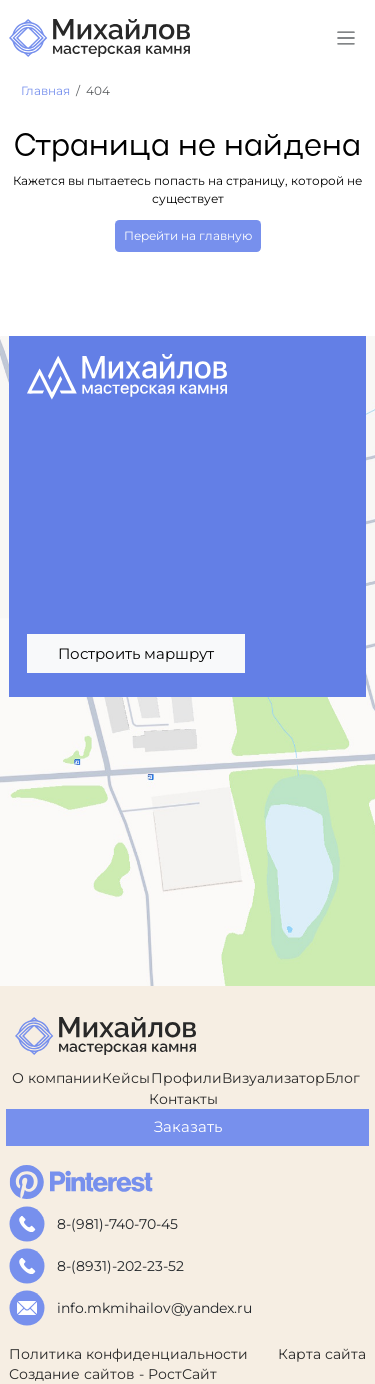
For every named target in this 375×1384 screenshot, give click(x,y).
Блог (342, 1078)
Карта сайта (322, 1354)
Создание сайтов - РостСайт (113, 1374)
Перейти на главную (188, 235)
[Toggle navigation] (346, 38)
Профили (186, 1078)
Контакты (183, 1099)
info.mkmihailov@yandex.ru (154, 1308)
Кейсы (126, 1078)
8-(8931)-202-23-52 (120, 1266)
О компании (57, 1078)
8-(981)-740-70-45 (117, 1224)
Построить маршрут (136, 653)
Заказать (188, 1126)
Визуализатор (273, 1078)
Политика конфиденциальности (128, 1354)
